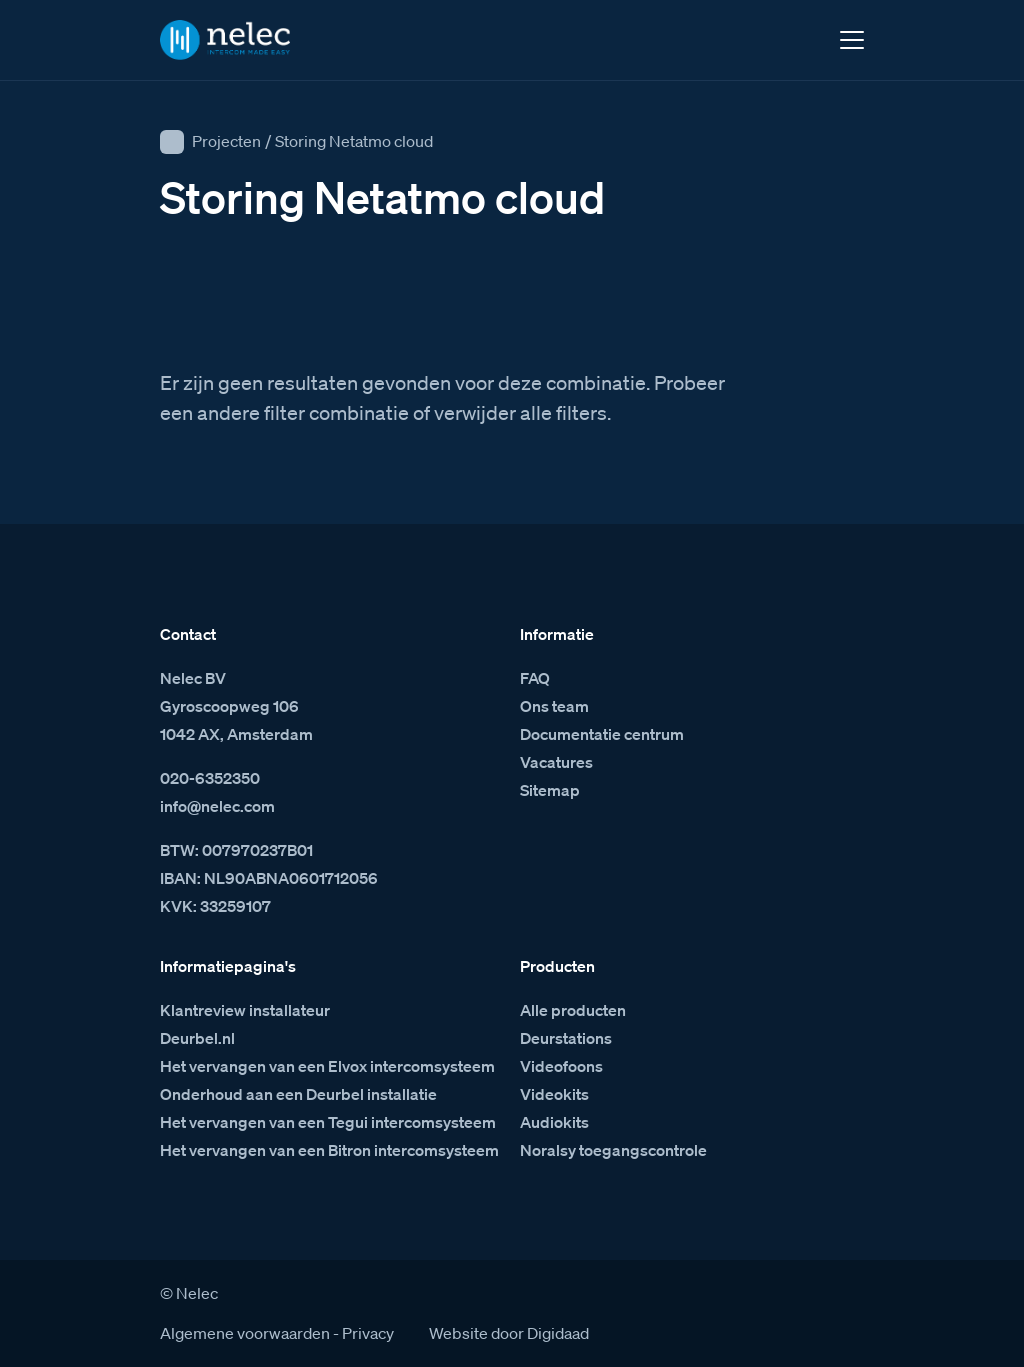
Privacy (368, 1333)
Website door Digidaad (509, 1333)
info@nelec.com (217, 806)
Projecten (226, 141)
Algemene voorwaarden (245, 1333)
